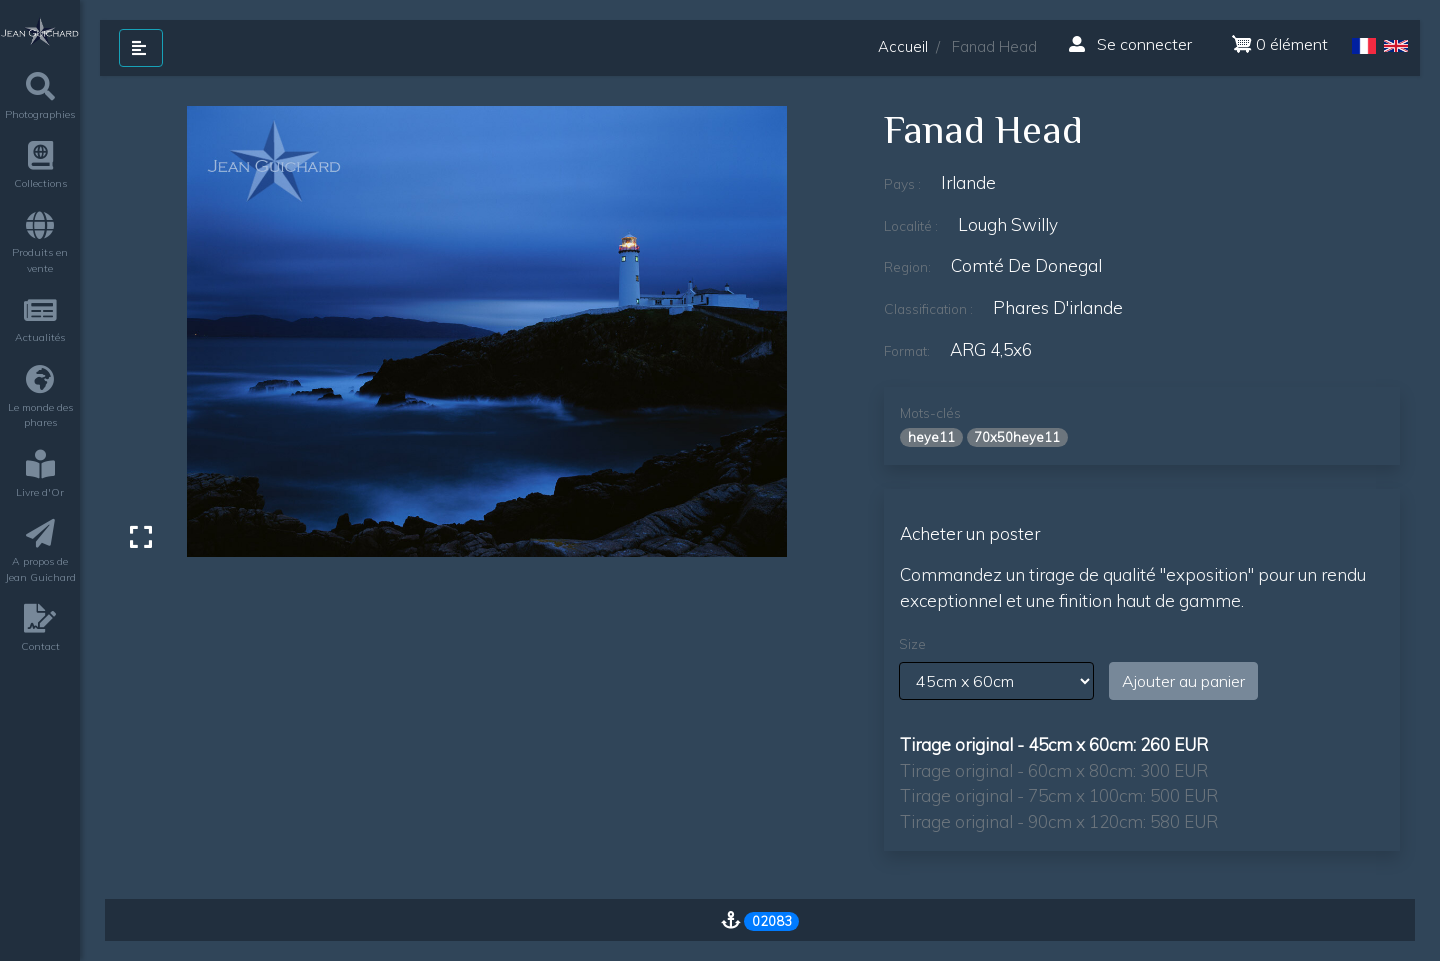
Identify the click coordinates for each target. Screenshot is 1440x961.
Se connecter (1130, 44)
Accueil (903, 46)
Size (912, 644)
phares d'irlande (1058, 307)
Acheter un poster (970, 533)
